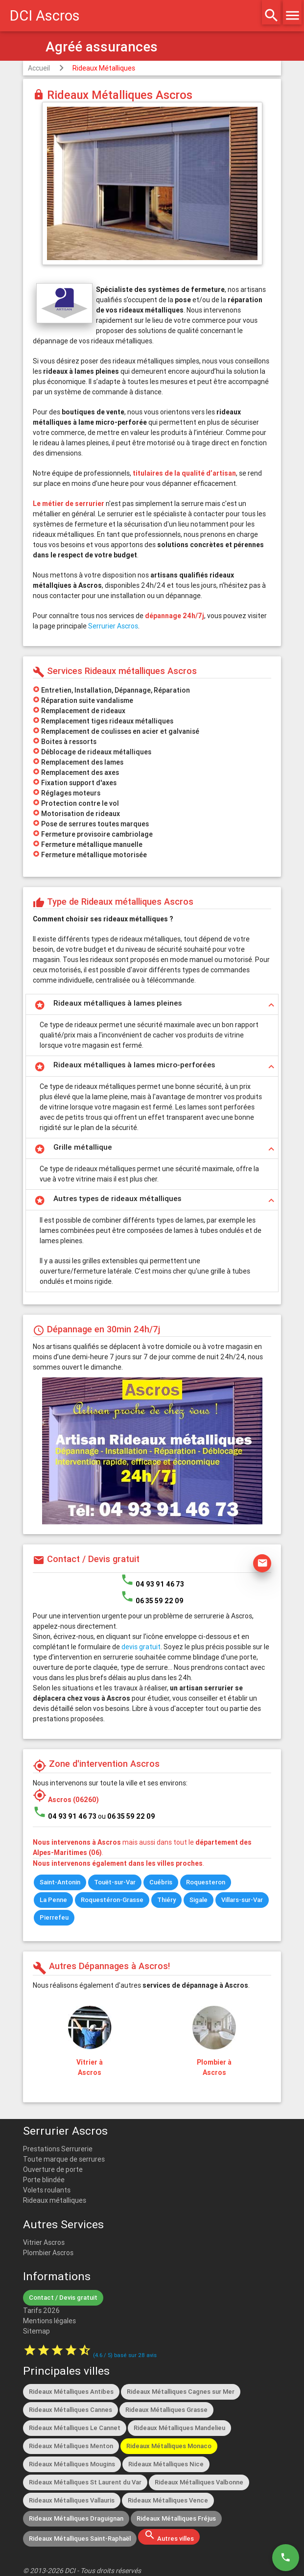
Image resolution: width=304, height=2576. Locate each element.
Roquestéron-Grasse (112, 1900)
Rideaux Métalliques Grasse (166, 2410)
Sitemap (36, 2331)
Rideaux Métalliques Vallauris (72, 2500)
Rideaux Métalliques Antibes (71, 2391)
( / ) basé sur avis (125, 2355)
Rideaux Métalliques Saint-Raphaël (80, 2538)
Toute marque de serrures (64, 2159)
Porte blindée (44, 2179)
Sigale (198, 1900)
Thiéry (166, 1900)
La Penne (53, 1900)
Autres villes (169, 2536)
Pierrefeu (54, 1917)
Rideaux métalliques (54, 2200)
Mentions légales (49, 2320)
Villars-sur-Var (242, 1900)
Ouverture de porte (53, 2169)
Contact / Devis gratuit (63, 2297)
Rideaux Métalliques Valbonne (199, 2482)
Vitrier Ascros (44, 2242)
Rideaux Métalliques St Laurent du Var (85, 2482)
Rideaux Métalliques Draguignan (76, 2518)
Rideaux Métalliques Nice (166, 2464)
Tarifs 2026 (41, 2310)
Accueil (39, 68)
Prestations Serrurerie (58, 2148)
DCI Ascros (45, 15)
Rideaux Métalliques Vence (168, 2500)
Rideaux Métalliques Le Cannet (74, 2428)
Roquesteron (205, 1882)
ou (126, 1816)
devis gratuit (141, 1646)
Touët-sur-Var (115, 1882)
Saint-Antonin (60, 1882)
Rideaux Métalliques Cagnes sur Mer (180, 2391)
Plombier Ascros (48, 2252)
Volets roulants (46, 2190)
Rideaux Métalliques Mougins (72, 2464)
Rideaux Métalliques (103, 68)
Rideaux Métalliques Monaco (168, 2446)
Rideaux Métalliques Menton (71, 2446)
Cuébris (160, 1882)
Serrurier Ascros (113, 626)
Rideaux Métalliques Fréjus (176, 2518)
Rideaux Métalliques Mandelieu (179, 2428)
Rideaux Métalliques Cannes (70, 2410)
